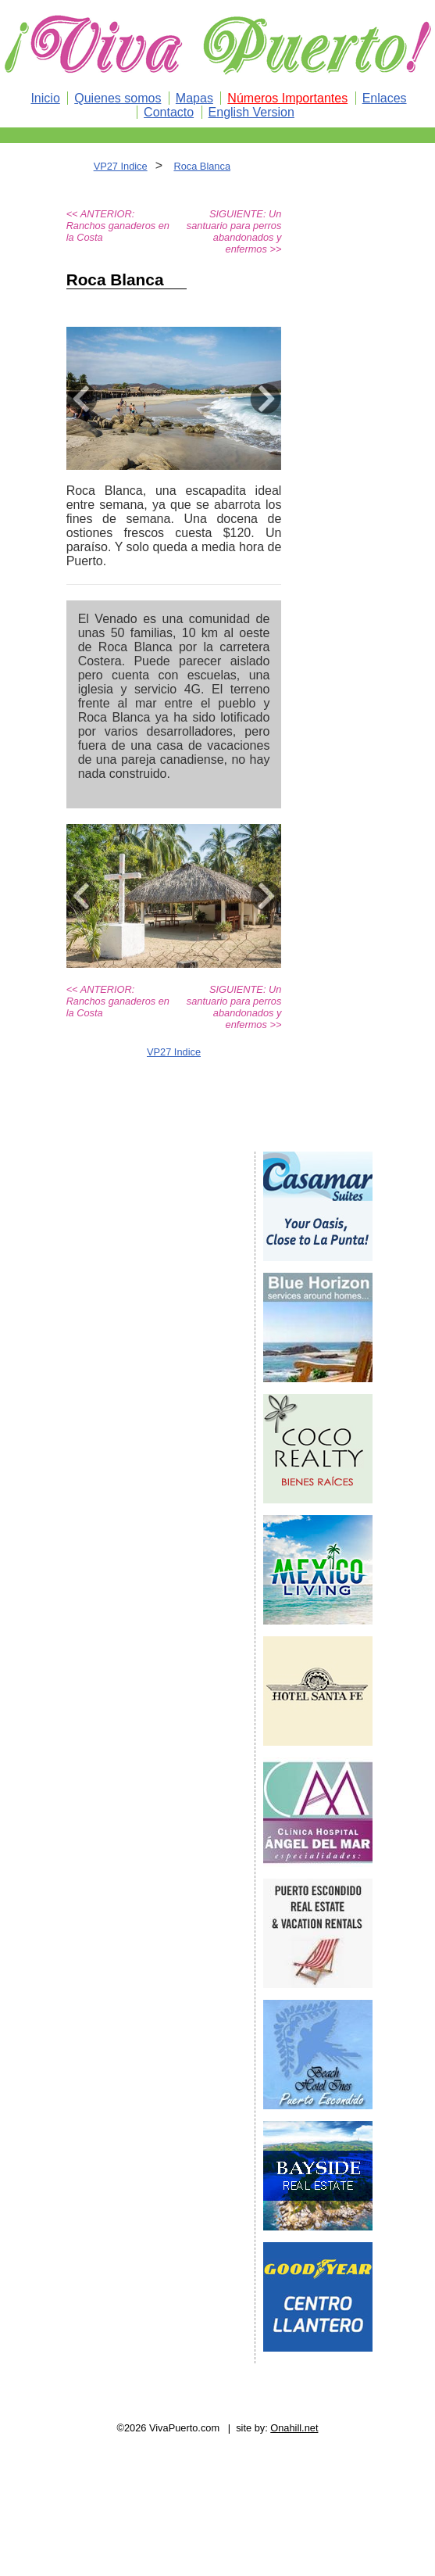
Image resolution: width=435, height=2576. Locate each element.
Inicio (44, 98)
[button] (82, 398)
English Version (251, 112)
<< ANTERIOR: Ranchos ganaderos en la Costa (117, 225)
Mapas (194, 98)
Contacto (169, 112)
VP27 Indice (121, 166)
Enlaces (384, 98)
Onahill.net (294, 2428)
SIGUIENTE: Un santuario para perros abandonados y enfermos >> (234, 231)
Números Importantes (287, 98)
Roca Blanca (201, 166)
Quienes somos (117, 98)
